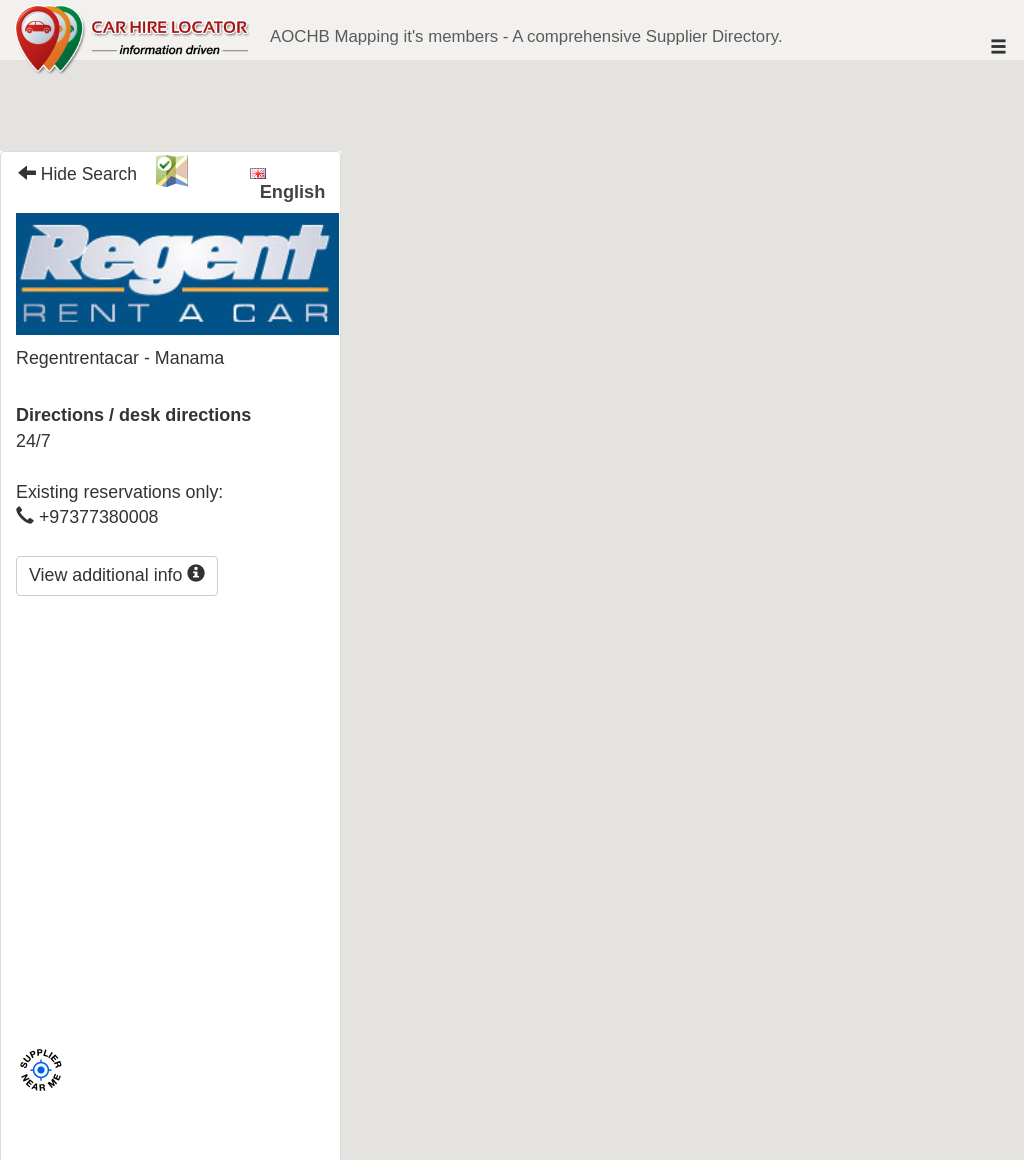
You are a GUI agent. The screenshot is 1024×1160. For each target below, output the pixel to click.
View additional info (117, 574)
